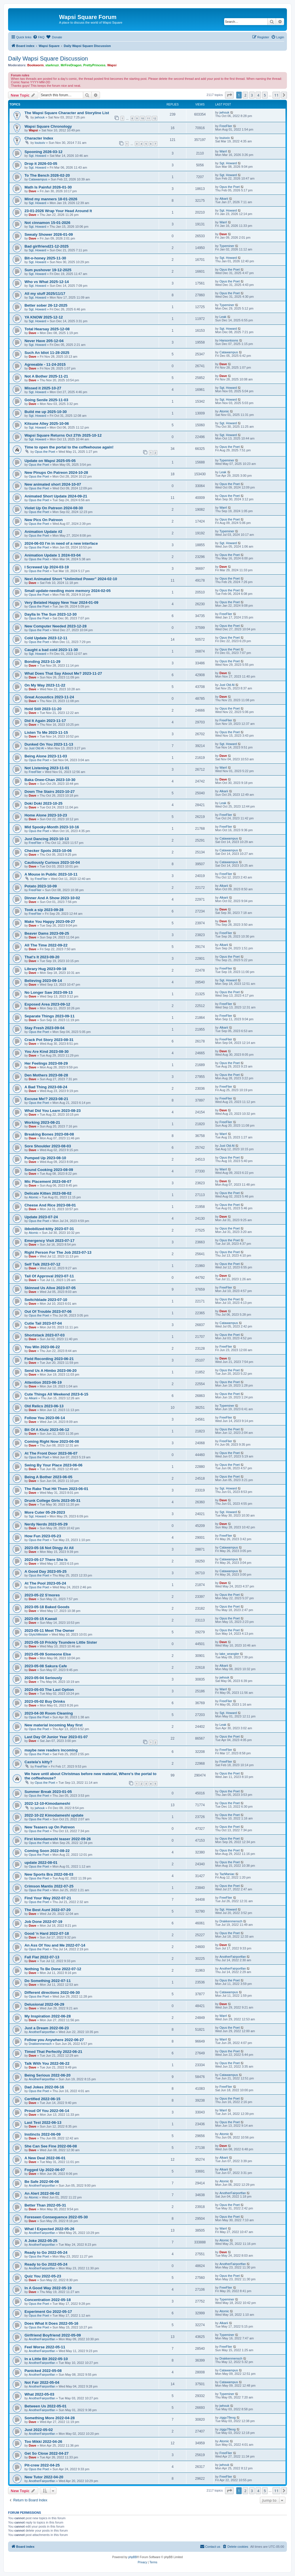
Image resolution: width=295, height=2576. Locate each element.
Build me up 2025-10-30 (45, 412)
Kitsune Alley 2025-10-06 (46, 423)
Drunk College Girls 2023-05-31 (52, 1500)
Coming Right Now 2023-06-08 (51, 1441)
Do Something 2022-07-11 (47, 1981)
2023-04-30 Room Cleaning (48, 1713)
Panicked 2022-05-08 (43, 2370)
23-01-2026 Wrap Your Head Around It (58, 211)
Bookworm (35, 65)
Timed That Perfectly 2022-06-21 (53, 2051)
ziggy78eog (228, 2417)
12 (154, 118)
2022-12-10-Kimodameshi (47, 1803)
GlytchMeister (38, 1634)
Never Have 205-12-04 (44, 341)
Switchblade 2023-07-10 (45, 1300)
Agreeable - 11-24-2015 (45, 364)
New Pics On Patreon (43, 520)
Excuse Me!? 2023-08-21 (46, 1099)
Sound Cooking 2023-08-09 (48, 1170)
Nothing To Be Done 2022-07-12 (52, 1969)
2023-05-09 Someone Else (47, 1654)
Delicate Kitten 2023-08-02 (47, 1193)
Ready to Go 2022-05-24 (45, 2252)
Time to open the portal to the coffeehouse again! (69, 447)
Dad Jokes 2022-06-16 (44, 2087)
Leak (223, 316)
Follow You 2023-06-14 (44, 1418)
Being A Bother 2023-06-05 (48, 1477)
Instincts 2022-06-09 (42, 2134)
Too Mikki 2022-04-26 (43, 2441)
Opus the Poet (230, 186)
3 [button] (252, 95)
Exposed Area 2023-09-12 (47, 1004)
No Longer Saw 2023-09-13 (48, 992)
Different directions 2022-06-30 (52, 1992)
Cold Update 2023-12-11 (45, 638)
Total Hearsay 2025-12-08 (47, 329)
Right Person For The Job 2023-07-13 (57, 1252)
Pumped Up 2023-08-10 (45, 1158)
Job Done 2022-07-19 (43, 1921)
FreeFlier (226, 126)
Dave (32, 191)
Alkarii (224, 198)
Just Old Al (227, 685)
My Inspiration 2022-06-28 (47, 2016)
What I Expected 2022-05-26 (49, 2229)
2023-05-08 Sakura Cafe (45, 1666)
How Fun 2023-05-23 (42, 1536)
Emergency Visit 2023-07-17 (49, 1240)
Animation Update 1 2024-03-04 (52, 555)
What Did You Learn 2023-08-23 (52, 1110)
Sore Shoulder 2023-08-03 (47, 1146)
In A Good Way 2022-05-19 (47, 2288)
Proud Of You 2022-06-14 (46, 2111)
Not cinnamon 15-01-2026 (47, 222)
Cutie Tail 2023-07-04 (43, 1323)
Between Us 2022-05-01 (45, 2406)
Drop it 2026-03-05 (40, 163)
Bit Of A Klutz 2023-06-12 (46, 1429)
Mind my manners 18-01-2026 (50, 199)
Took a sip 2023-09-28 (43, 910)
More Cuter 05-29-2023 (44, 1512)
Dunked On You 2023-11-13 (48, 744)
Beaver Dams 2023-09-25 (46, 933)
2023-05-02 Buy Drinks (44, 1701)
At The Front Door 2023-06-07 (50, 1453)
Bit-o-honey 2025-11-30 (45, 258)
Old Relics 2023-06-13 (44, 1406)
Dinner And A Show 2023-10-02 (52, 898)
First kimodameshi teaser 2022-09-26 (57, 1839)
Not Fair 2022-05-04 (41, 2382)
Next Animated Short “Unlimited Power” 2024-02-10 (70, 579)
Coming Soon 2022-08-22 (47, 1851)
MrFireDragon (71, 65)
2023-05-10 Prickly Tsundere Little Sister (60, 1642)
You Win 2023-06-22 (42, 1347)
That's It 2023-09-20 (41, 957)
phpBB (132, 2557)
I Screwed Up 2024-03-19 (46, 567)
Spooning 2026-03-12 (43, 152)
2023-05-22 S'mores (42, 1595)
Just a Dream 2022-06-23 (46, 2028)
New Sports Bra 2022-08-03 (48, 1874)
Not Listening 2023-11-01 (46, 768)
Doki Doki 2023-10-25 (43, 803)
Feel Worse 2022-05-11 (44, 2347)
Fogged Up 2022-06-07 (44, 2170)
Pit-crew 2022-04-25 (42, 2465)
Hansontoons (229, 340)
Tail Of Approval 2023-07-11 (49, 1276)
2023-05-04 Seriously (43, 1678)
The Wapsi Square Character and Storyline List (66, 113)
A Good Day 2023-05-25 (45, 1571)
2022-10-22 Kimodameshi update (53, 1815)
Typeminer (227, 246)
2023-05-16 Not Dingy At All (49, 1548)
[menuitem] (38, 37)
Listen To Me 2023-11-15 (46, 732)
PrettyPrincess (94, 65)
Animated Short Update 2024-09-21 (55, 496)
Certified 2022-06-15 (42, 2099)
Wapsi (111, 65)
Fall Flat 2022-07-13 (41, 1957)
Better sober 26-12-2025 (45, 305)
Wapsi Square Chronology (48, 126)
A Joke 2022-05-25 (40, 2241)
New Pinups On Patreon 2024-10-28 (56, 472)
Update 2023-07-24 (41, 1217)
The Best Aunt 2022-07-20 (47, 1910)
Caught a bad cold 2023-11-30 (51, 650)
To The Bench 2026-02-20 (47, 175)
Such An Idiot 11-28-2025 (46, 352)
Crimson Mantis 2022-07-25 (48, 1886)
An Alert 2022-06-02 (42, 2193)
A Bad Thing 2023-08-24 (45, 1087)
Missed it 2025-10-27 (42, 388)
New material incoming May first (53, 1725)
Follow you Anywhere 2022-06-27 (54, 2040)
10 (142, 118)
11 (148, 118)
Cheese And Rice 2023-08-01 (50, 1205)
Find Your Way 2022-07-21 (47, 1898)
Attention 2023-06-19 (43, 1382)
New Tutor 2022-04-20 (43, 2477)
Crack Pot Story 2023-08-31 (48, 1040)
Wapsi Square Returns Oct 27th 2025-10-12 (63, 435)
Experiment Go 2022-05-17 (48, 2311)
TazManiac (227, 1874)
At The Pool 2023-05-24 (45, 1583)
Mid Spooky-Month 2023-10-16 (51, 827)
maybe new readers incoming (51, 1750)
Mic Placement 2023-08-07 (47, 1181)
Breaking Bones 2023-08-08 (49, 1134)
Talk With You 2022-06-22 (46, 2063)
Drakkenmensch (231, 1921)
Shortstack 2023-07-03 (44, 1335)
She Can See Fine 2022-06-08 (50, 2146)
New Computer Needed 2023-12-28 (55, 626)
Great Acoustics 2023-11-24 (49, 697)
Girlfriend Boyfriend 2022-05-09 (52, 2335)
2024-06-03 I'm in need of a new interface (61, 543)
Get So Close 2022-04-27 (46, 2453)
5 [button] (265, 95)
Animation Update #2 (43, 531)
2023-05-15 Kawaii (40, 1619)
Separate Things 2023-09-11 (49, 1016)
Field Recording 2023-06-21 (49, 1359)
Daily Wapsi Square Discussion (48, 58)
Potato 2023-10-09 (40, 886)
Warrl (223, 151)
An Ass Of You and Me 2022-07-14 (54, 1945)
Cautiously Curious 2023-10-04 (52, 862)
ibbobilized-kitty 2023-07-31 (49, 1229)
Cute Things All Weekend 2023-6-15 (56, 1394)
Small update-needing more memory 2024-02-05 (67, 591)
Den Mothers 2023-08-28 (46, 1075)
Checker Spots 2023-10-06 (47, 850)
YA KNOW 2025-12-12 (43, 317)
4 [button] (258, 95)
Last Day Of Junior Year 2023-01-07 (56, 1737)
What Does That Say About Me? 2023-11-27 (63, 673)
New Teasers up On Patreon (49, 1827)
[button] (229, 95)
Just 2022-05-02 (38, 2430)
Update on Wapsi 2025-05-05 (50, 461)
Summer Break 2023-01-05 (48, 1791)
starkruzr (52, 65)
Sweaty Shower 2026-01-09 (48, 234)
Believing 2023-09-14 (43, 980)
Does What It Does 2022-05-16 (51, 2323)
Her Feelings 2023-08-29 (46, 1063)
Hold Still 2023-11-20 (42, 709)
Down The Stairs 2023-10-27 (49, 791)
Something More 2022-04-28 (49, 2418)
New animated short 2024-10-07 (52, 484)
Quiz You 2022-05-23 (42, 2276)
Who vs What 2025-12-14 (46, 282)
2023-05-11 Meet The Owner (49, 1630)
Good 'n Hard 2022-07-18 (46, 1933)
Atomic (224, 411)
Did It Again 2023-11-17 (45, 721)
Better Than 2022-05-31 (45, 2205)
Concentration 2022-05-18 (47, 2300)
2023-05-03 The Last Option (49, 1689)
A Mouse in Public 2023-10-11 (50, 874)
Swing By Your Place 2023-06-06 (53, 1465)
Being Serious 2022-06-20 (47, 2075)
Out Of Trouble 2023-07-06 (47, 1311)
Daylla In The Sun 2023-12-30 (50, 614)
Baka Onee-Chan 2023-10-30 (49, 780)
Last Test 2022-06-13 (42, 2122)
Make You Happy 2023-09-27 (49, 921)
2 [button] (245, 95)
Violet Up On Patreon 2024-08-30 (53, 508)
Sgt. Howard (37, 155)
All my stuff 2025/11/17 (44, 293)
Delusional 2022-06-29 (44, 2004)
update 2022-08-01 (40, 1862)
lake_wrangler (229, 1653)
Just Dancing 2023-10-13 (46, 839)
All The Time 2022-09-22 (45, 945)
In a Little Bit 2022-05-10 (46, 2359)
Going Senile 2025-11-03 (46, 400)
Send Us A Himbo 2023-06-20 (50, 1370)
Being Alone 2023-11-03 (45, 756)
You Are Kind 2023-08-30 (46, 1051)
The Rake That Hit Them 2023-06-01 (56, 1489)
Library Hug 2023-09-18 (45, 969)
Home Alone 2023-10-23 (45, 815)
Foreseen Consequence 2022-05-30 (56, 2217)
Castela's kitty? (38, 1762)
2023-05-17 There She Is (46, 1559)
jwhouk (40, 117)
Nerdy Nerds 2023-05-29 (46, 1524)
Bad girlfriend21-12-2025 (46, 246)
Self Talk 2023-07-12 (42, 1264)
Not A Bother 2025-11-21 (46, 376)
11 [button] (276, 95)
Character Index (38, 138)
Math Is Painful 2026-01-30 (48, 187)
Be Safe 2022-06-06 (41, 2181)
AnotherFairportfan (233, 1956)
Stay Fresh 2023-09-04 (44, 1028)
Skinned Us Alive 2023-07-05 (50, 1288)
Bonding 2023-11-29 (42, 661)
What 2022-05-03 (39, 2394)
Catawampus (38, 179)
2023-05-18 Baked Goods (46, 1607)
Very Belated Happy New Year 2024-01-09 (61, 602)
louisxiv (40, 142)
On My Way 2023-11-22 (44, 685)
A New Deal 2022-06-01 (44, 2158)
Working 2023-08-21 (42, 1122)
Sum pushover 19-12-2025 (47, 270)
